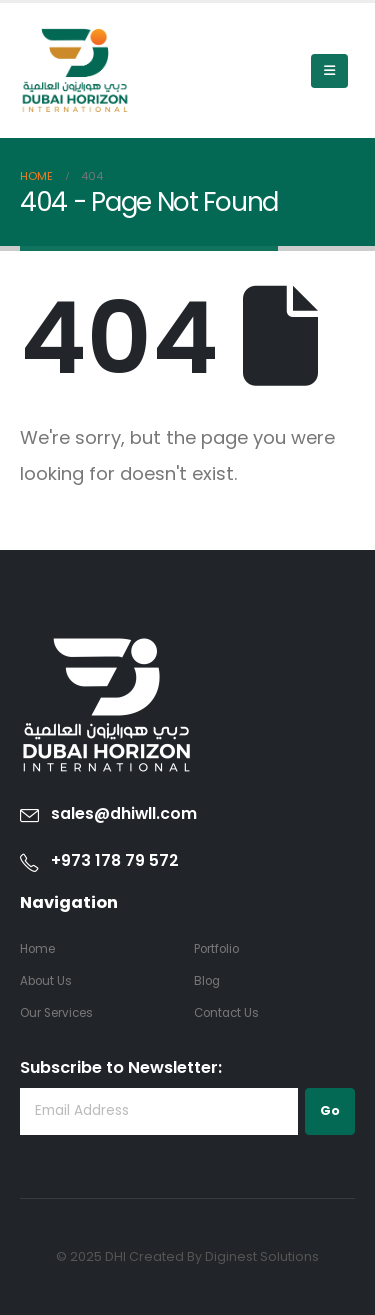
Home (37, 949)
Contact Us (226, 1013)
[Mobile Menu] (329, 71)
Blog (207, 981)
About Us (46, 981)
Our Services (56, 1013)
